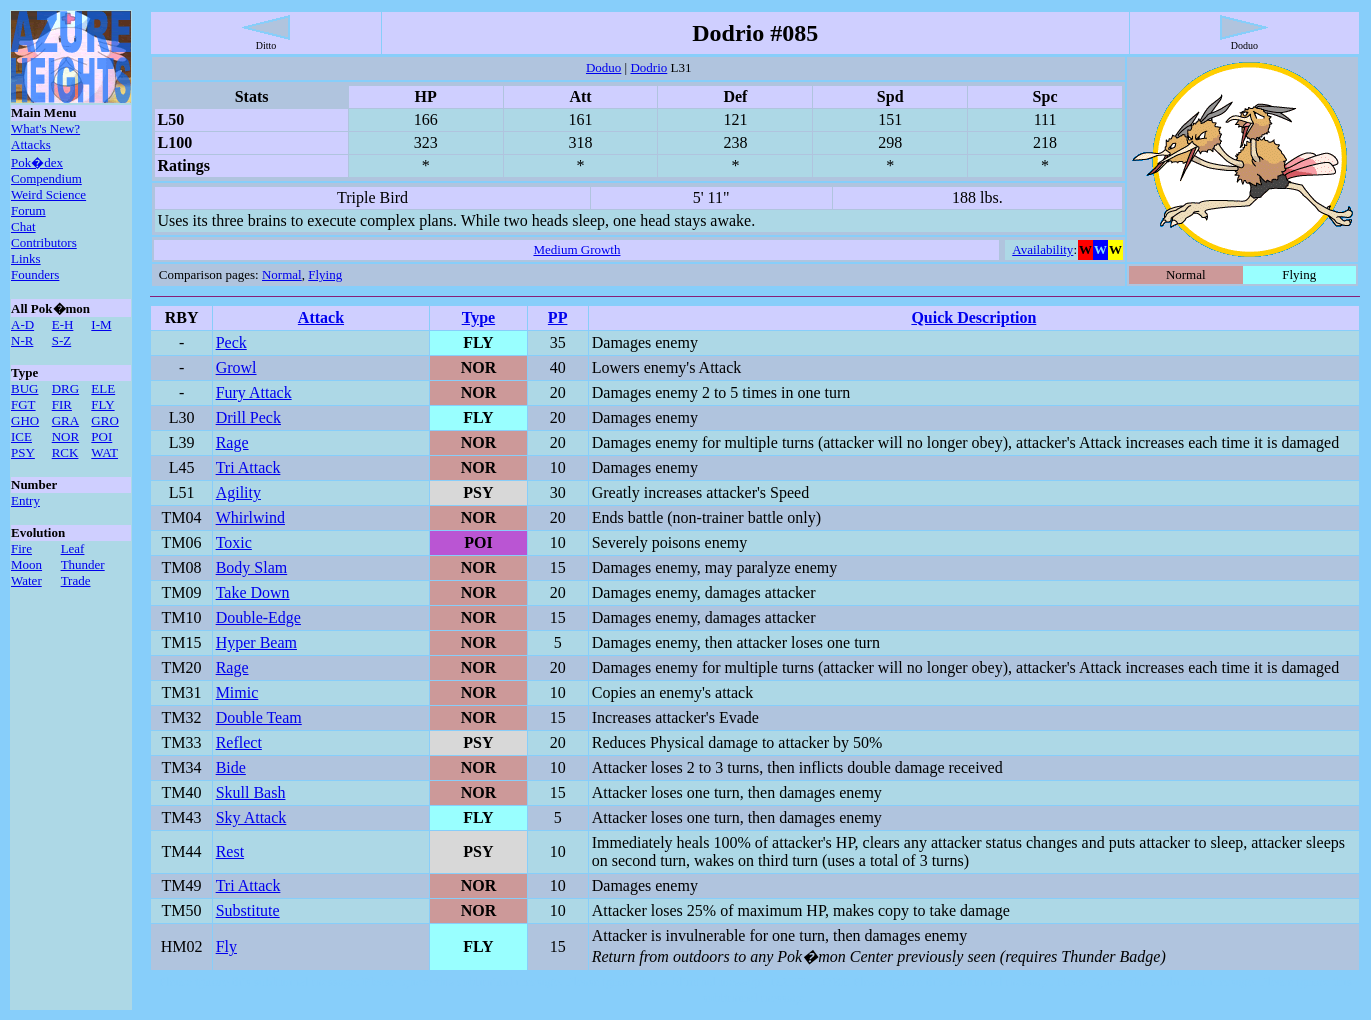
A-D (22, 324)
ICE (21, 436)
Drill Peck (248, 417)
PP (558, 317)
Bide (231, 767)
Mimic (237, 692)
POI (101, 436)
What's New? (45, 128)
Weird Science (48, 194)
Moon (26, 564)
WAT (104, 452)
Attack (321, 317)
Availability (1042, 249)
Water (26, 580)
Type (478, 317)
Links (26, 258)
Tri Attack (248, 467)
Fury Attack (254, 392)
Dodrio (648, 67)
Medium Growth (576, 249)
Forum (28, 210)
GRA (65, 420)
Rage (232, 442)
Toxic (234, 542)
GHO (25, 420)
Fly (226, 946)
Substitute (248, 910)
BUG (24, 388)
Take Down (253, 592)
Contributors (44, 242)
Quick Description (973, 317)
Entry (25, 500)
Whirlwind (250, 517)
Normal (282, 274)
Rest (230, 851)
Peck (231, 342)
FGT (23, 404)
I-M (101, 324)
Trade (76, 580)
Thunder (83, 564)
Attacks (31, 144)
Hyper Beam (256, 642)
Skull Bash (251, 792)
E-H (63, 324)
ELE (103, 388)
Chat (23, 226)
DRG (65, 388)
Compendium (46, 178)
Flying (325, 274)
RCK (65, 452)
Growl (236, 367)
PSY (23, 452)
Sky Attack (251, 817)
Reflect (239, 742)
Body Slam (252, 567)
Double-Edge (258, 617)
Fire (21, 548)
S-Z (62, 340)
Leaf (73, 548)
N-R (22, 340)
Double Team (259, 717)
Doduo (603, 67)
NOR (65, 436)
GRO (104, 420)
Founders (35, 274)
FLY (102, 404)
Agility (238, 492)
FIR (62, 404)
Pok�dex (37, 162)
